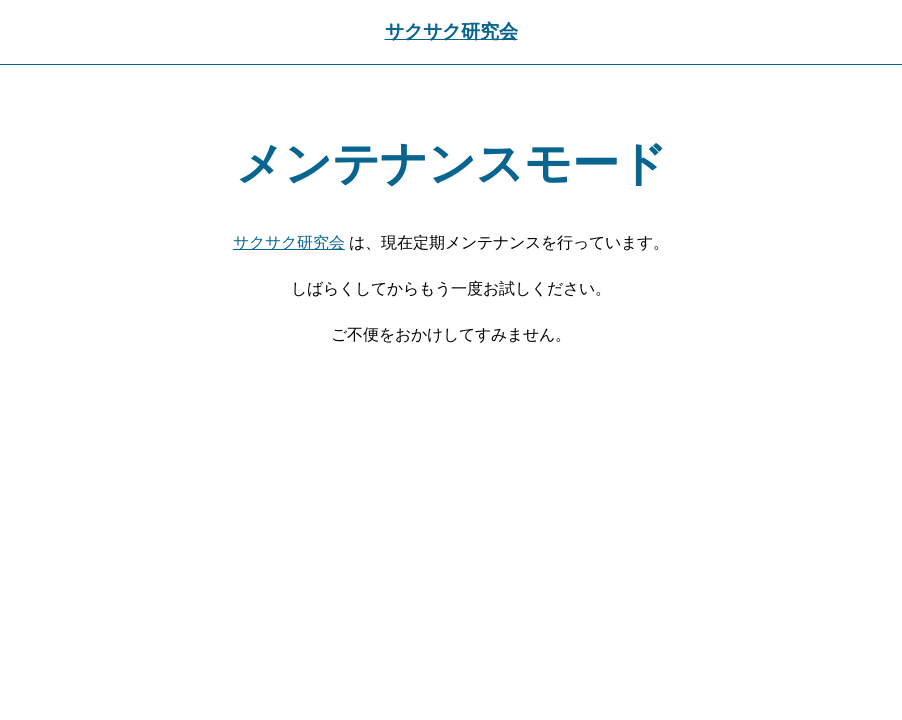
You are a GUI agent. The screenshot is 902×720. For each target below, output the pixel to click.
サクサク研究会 (451, 31)
